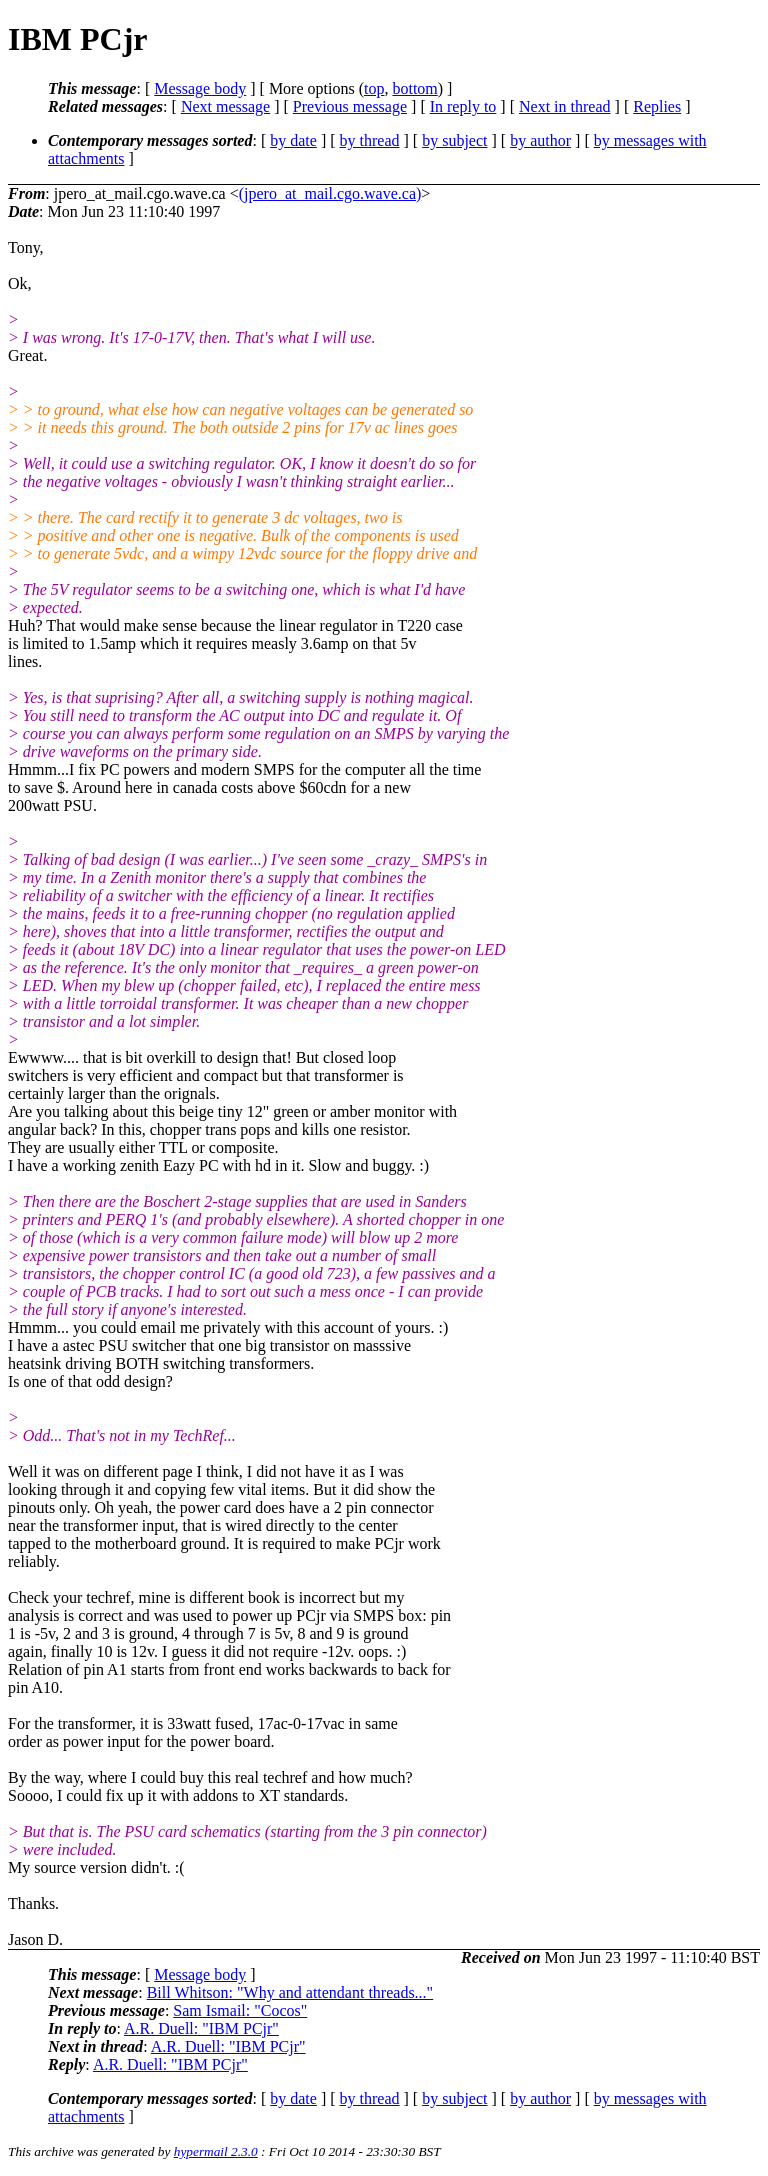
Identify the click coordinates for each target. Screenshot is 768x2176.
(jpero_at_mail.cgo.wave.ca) (330, 193)
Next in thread (565, 106)
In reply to (463, 106)
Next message (225, 106)
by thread (370, 140)
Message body (200, 88)
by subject (454, 140)
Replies (657, 106)
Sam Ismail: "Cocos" (240, 2010)
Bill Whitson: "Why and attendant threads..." (290, 1992)
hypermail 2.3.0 (216, 2151)
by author (540, 140)
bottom (414, 88)
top (374, 88)
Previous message (350, 106)
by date (293, 140)
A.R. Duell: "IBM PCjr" (201, 2028)
